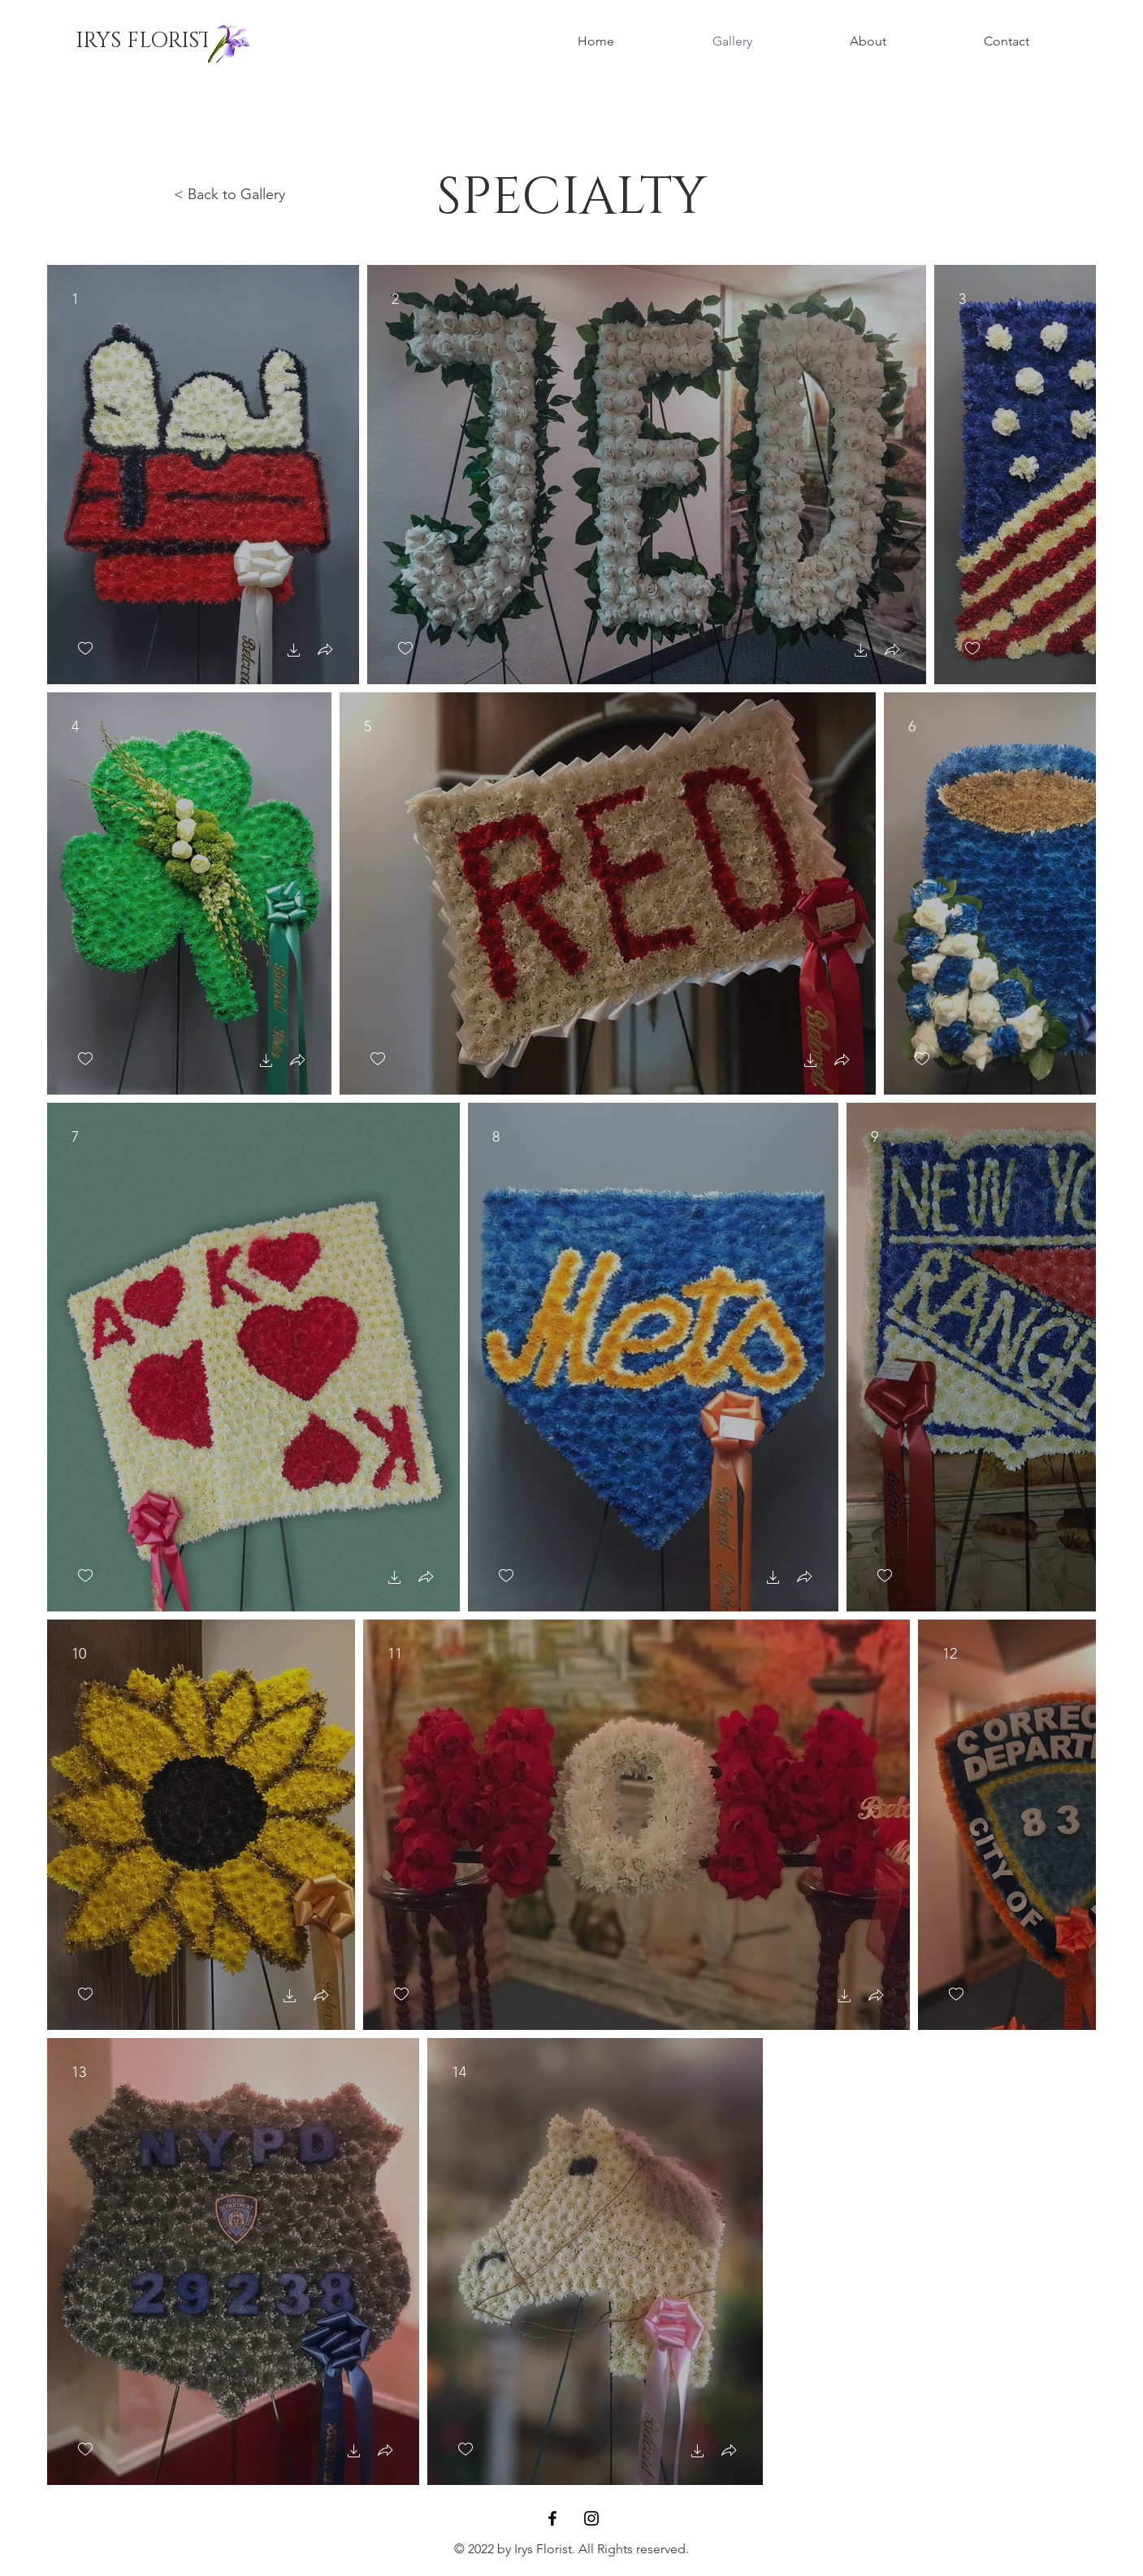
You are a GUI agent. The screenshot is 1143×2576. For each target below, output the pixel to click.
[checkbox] (85, 649)
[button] (294, 652)
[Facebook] (552, 2518)
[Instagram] (591, 2518)
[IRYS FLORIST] (144, 41)
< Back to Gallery (229, 194)
